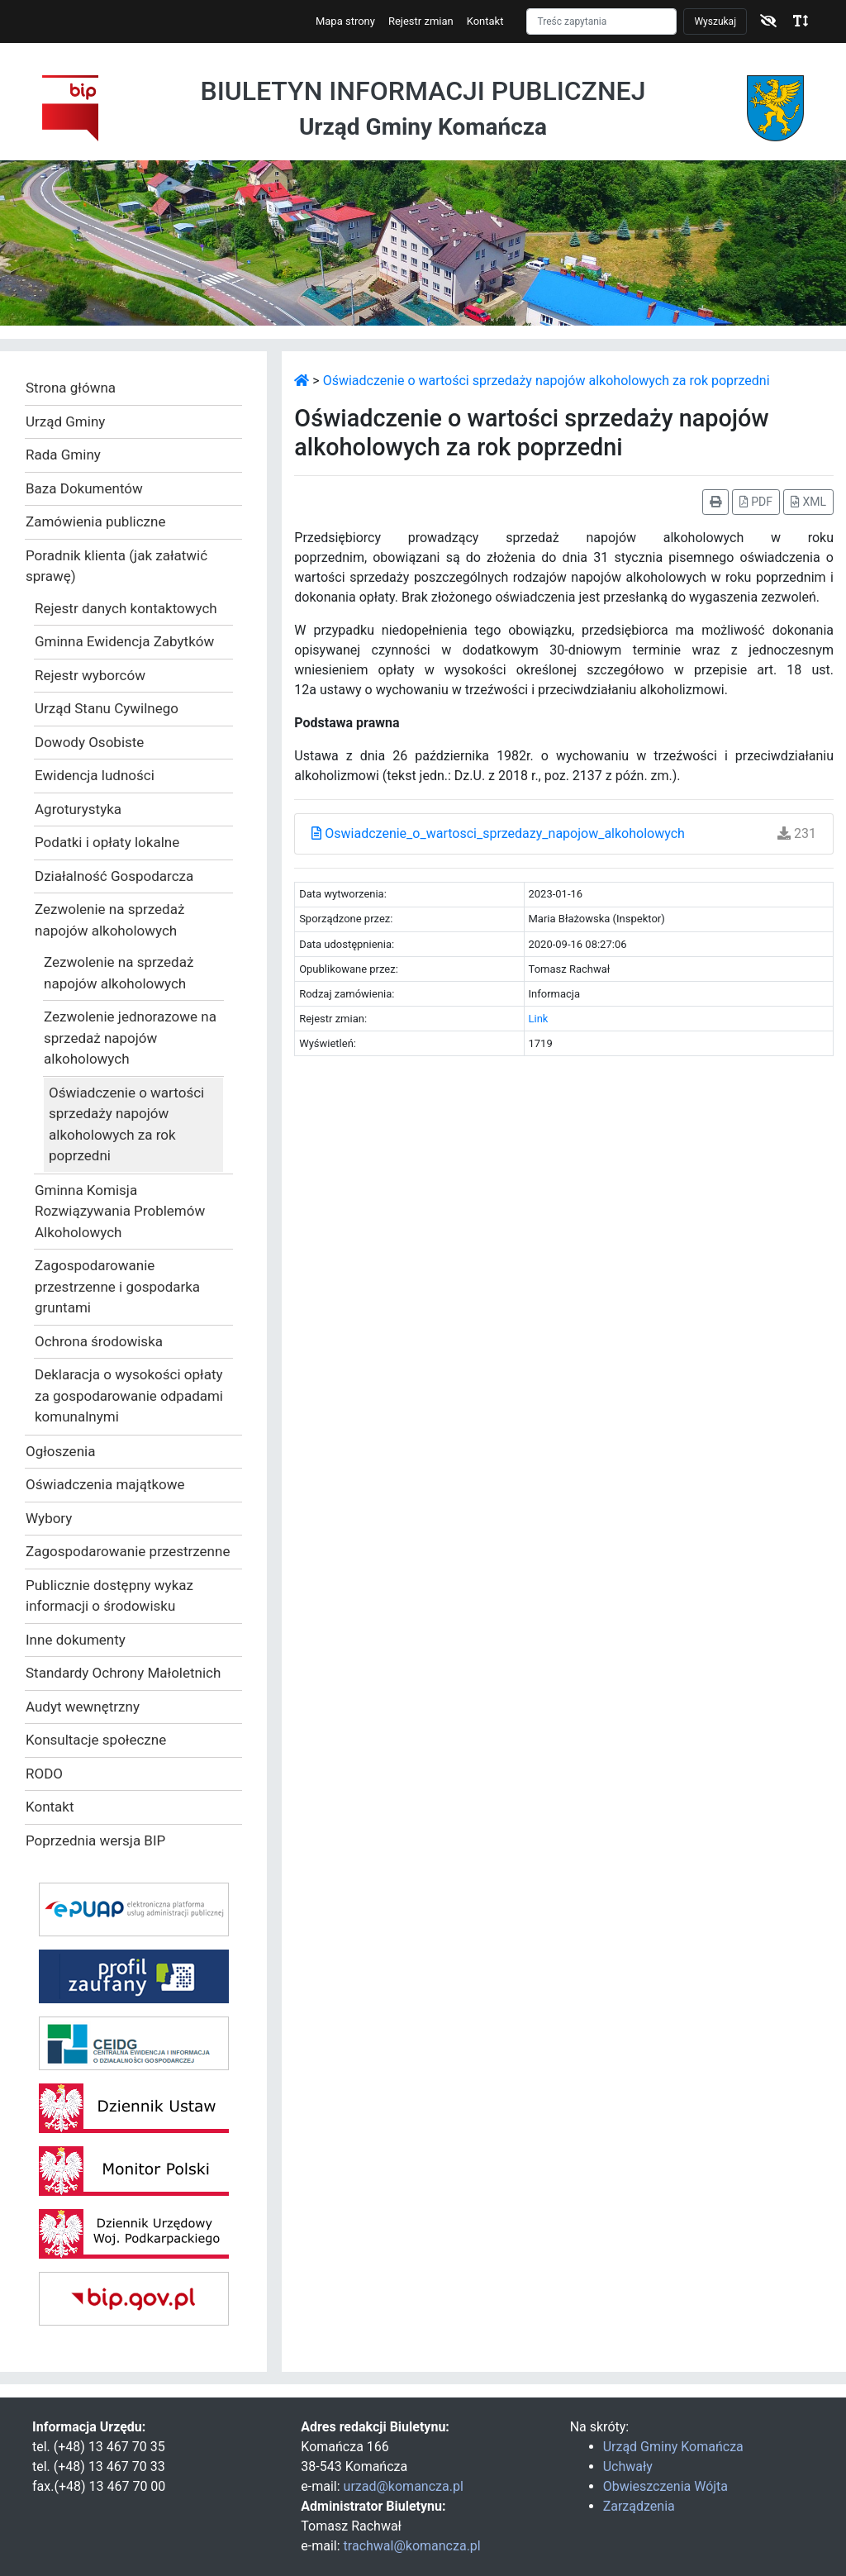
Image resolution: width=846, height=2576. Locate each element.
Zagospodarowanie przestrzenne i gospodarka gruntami (117, 1286)
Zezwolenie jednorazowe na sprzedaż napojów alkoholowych (130, 1037)
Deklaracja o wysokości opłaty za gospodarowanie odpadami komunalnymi (129, 1395)
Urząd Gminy (65, 421)
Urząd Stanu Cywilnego (106, 708)
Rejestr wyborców (90, 675)
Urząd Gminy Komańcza (673, 2447)
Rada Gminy (63, 454)
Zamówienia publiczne (95, 521)
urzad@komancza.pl (403, 2486)
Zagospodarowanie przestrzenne (128, 1551)
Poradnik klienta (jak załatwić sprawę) (116, 566)
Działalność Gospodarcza (114, 876)
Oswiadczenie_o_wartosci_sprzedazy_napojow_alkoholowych (498, 833)
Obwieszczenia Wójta (665, 2486)
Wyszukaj (715, 21)
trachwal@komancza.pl (412, 2546)
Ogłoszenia (60, 1451)
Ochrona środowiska (99, 1341)
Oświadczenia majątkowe (105, 1484)
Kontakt (485, 21)
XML (808, 501)
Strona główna (71, 387)
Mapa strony (345, 21)
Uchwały (628, 2466)
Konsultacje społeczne (96, 1739)
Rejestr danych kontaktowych (126, 608)
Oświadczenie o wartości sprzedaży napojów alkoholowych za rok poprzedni (126, 1124)
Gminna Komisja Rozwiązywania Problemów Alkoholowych (120, 1211)
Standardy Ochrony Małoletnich (123, 1672)
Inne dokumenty (76, 1639)
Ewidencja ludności (94, 775)
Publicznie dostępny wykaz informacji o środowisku (109, 1596)
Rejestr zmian (421, 21)
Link (539, 1018)
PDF (755, 501)
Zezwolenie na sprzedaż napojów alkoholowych (109, 920)
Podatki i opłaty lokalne (107, 842)
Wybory (49, 1518)
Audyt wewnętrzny (83, 1706)
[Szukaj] (601, 21)
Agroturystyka (78, 809)
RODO (44, 1773)
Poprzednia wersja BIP (95, 1840)
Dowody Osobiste (89, 742)
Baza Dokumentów (84, 488)
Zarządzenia (639, 2506)
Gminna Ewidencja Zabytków (124, 641)
